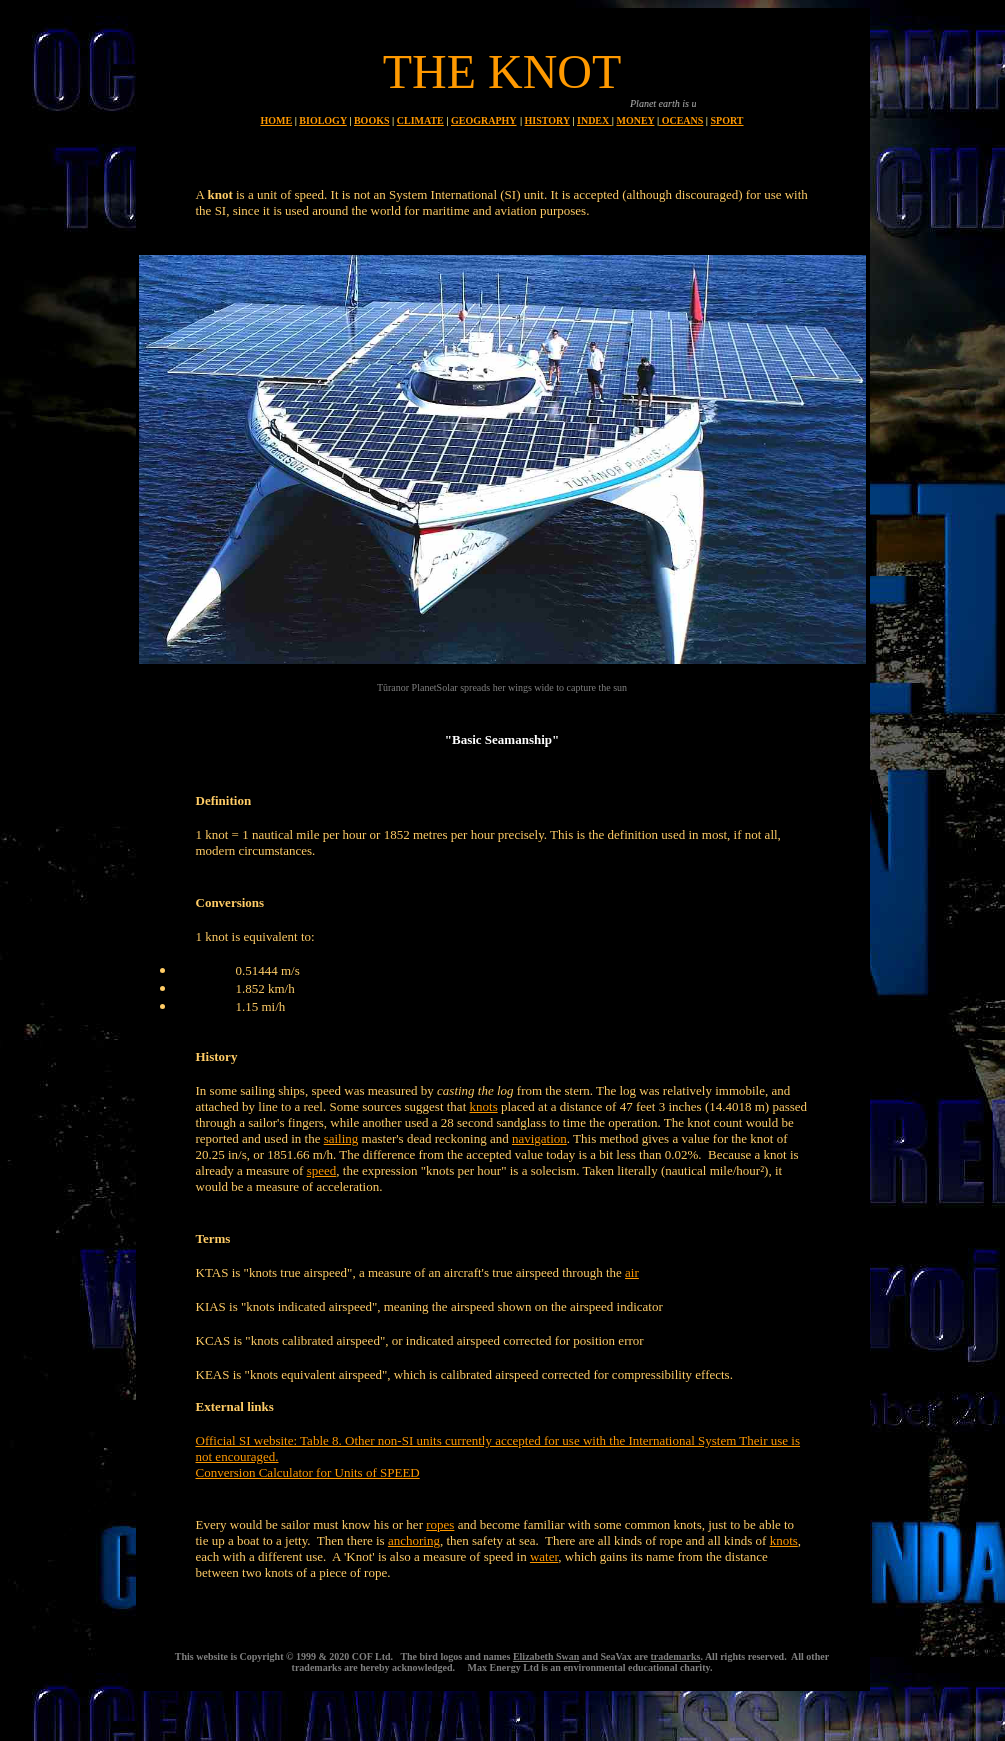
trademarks (675, 1656)
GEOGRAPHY (484, 120)
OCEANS (681, 120)
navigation (539, 1138)
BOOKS (372, 120)
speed (322, 1170)
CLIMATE (420, 120)
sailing (341, 1138)
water (544, 1556)
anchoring (414, 1540)
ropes (440, 1524)
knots (484, 1106)
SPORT (727, 120)
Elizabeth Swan (546, 1656)
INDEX (594, 120)
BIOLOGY (322, 120)
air (632, 1272)
